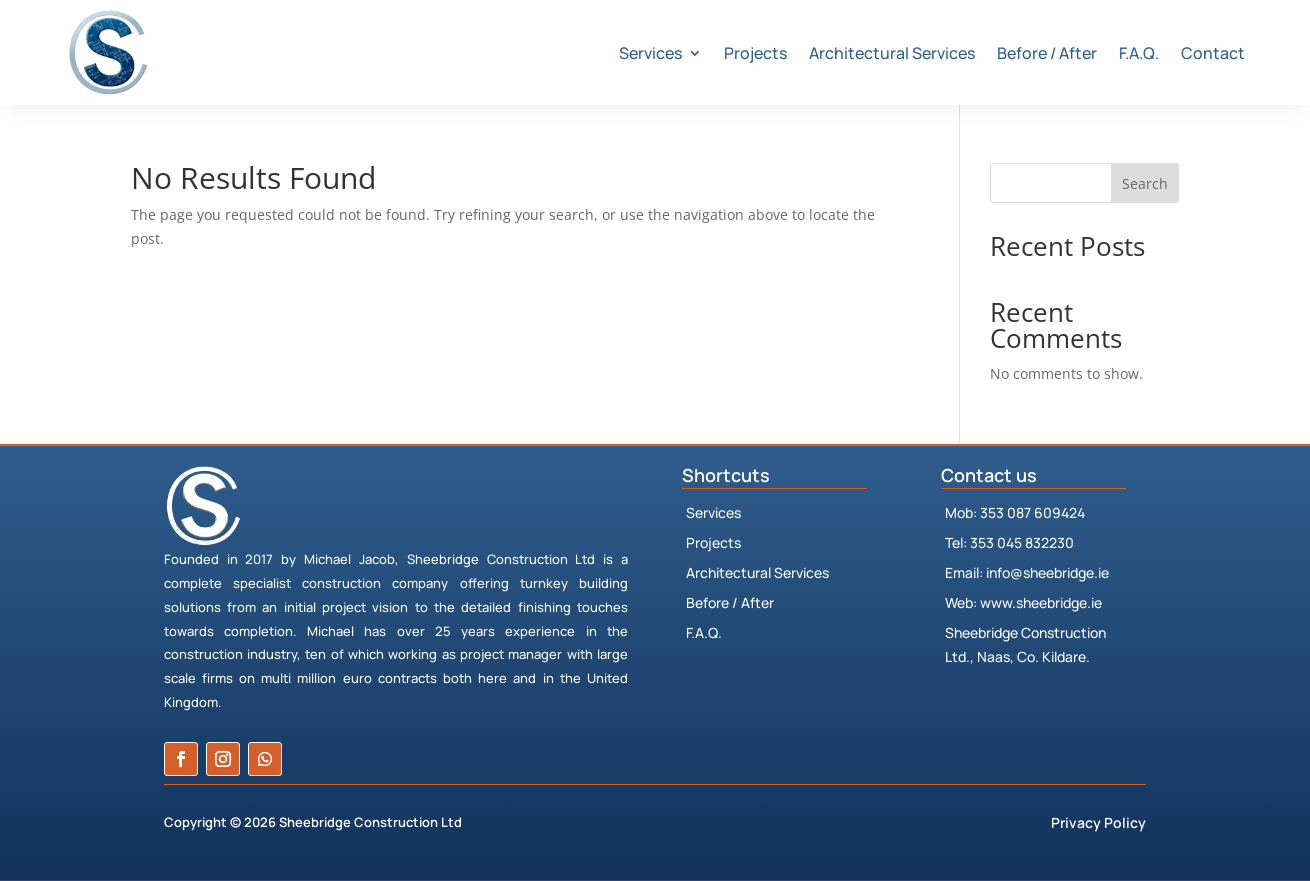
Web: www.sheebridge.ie (1023, 602)
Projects (755, 53)
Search (1145, 183)
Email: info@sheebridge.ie (1027, 572)
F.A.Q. (1139, 53)
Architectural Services (892, 53)
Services (650, 53)
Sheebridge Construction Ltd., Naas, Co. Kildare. (1025, 644)
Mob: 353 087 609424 (1015, 512)
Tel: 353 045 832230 (1009, 542)
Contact (1213, 53)
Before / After (1047, 53)
